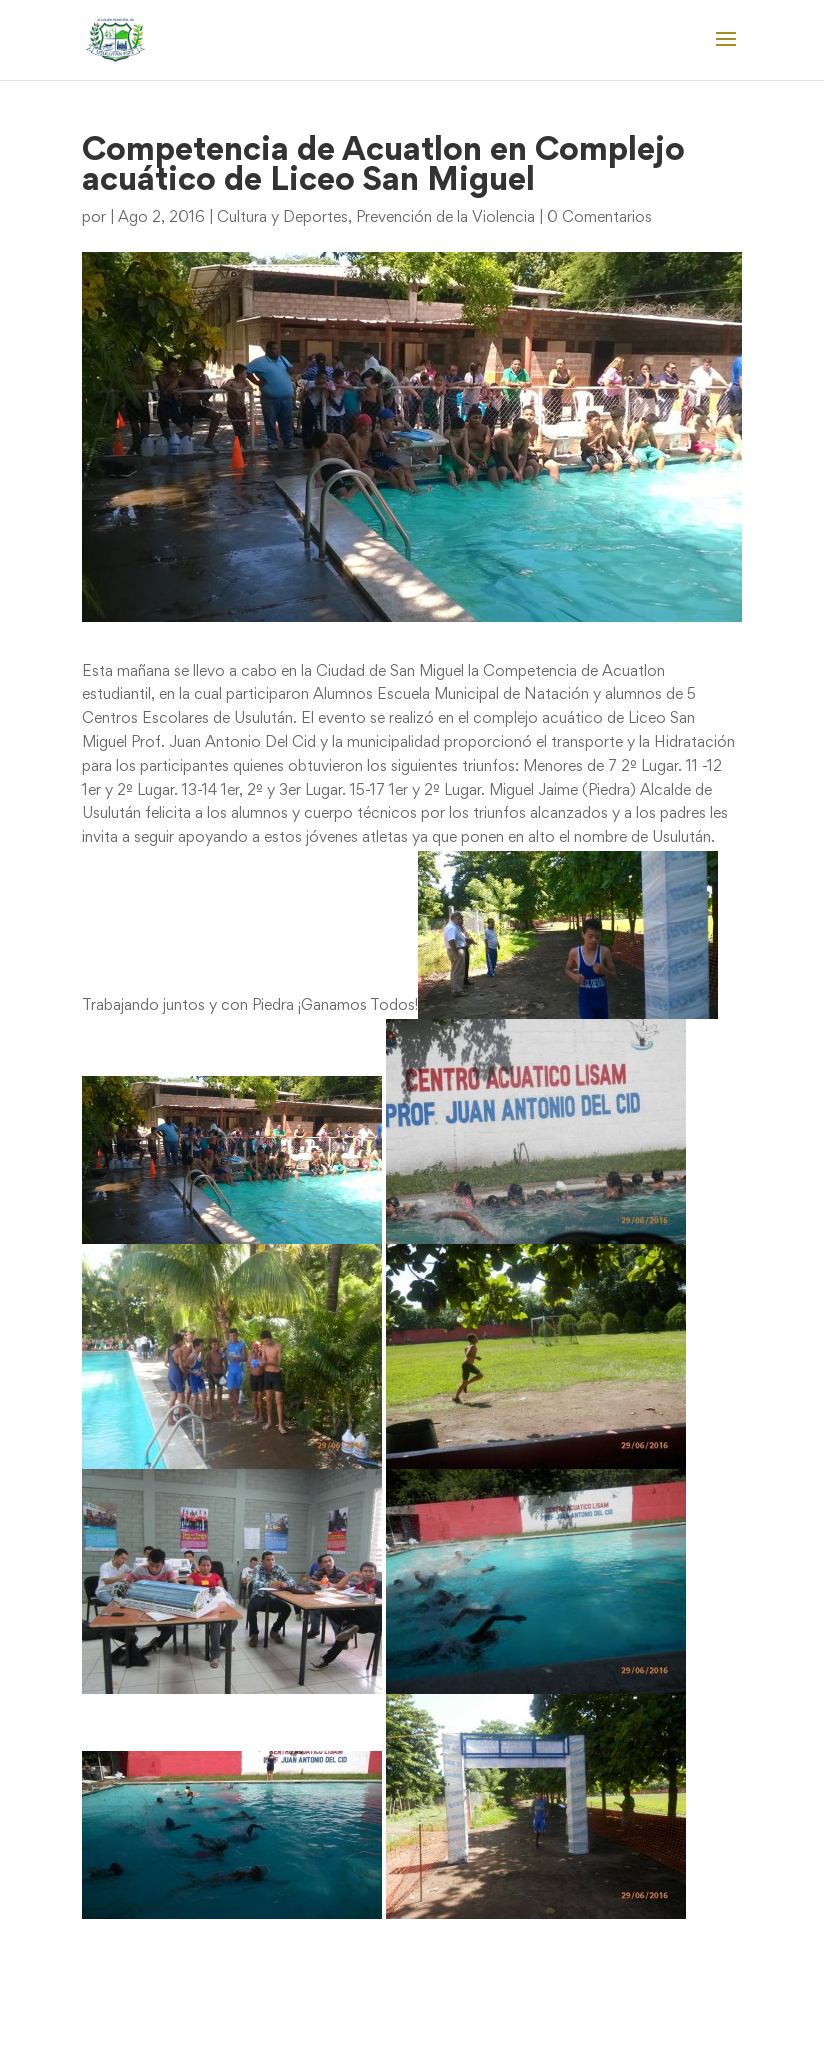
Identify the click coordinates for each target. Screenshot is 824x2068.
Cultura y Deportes (282, 218)
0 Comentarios (599, 218)
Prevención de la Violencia (445, 218)
